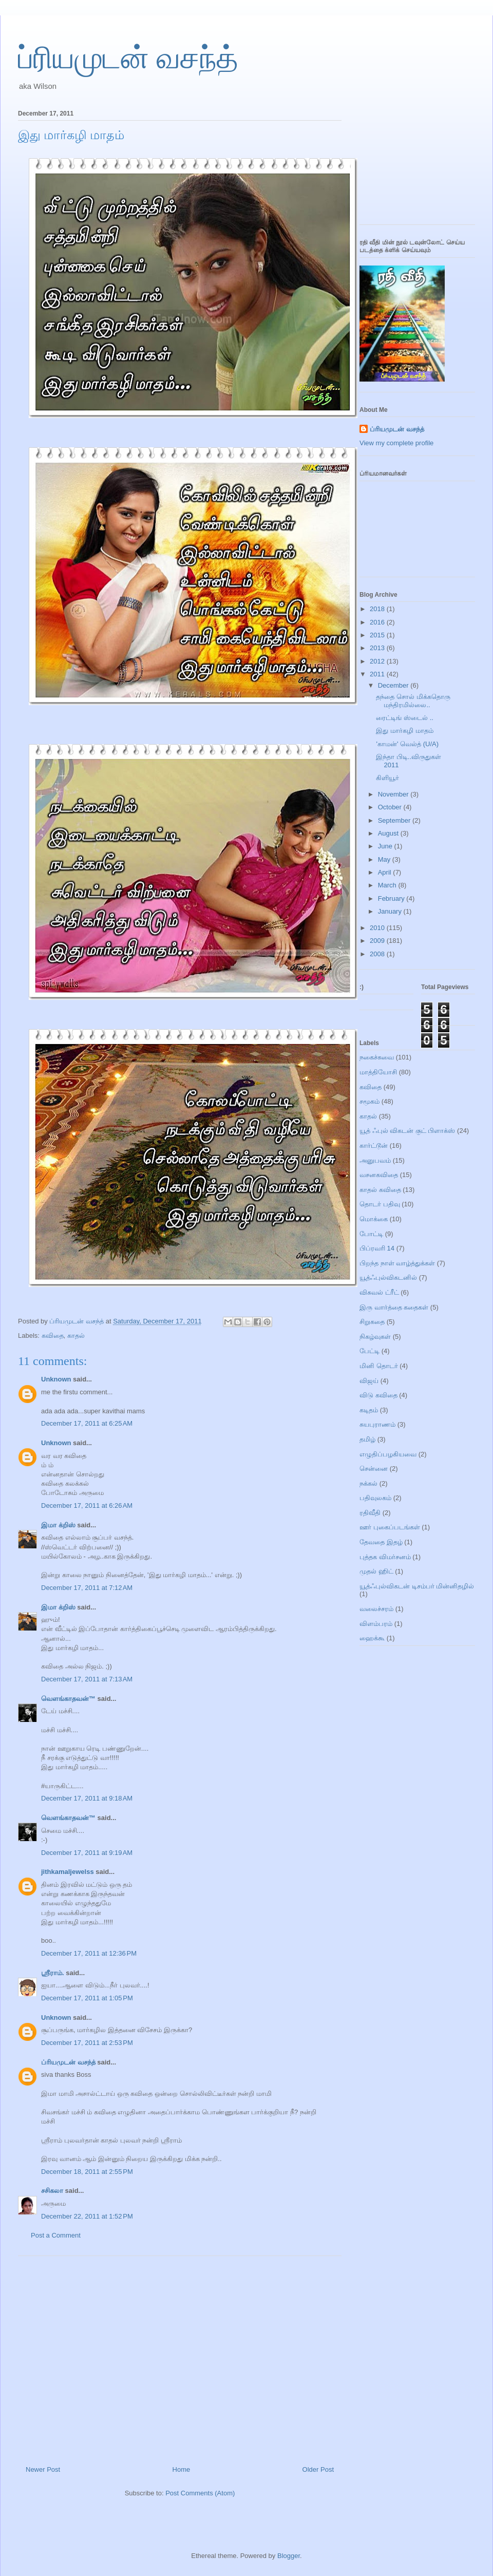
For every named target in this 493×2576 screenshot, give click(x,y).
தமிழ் (367, 1439)
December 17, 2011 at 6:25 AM (86, 1423)
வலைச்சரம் (376, 1609)
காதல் (76, 1335)
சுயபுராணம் (377, 1424)
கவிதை (53, 1335)
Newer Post (43, 2469)
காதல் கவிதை (380, 1190)
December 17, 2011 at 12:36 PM (89, 1953)
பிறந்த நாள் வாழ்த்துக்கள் (397, 1263)
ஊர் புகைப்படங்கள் (389, 1527)
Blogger (288, 2556)
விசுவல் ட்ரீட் (379, 1292)
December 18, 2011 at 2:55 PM (87, 2171)
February (392, 898)
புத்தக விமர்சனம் (385, 1557)
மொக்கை (373, 1219)
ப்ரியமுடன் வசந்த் (128, 58)
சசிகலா (52, 2190)
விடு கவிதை (378, 1395)
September (395, 820)
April (385, 872)
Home (182, 2469)
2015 (378, 635)
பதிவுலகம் (375, 1498)
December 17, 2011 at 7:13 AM (86, 1679)
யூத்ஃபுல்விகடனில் (388, 1277)
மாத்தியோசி (378, 1072)
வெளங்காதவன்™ (68, 1698)
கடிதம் (368, 1410)
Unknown (56, 1379)
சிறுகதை (372, 1321)
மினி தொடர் (378, 1366)
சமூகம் (369, 1101)
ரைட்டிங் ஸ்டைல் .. (404, 718)
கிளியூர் (387, 778)
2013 (378, 648)
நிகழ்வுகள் (375, 1336)
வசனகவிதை (378, 1175)
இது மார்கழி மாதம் (404, 730)
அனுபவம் (375, 1160)
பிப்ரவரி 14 (376, 1248)
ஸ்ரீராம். (52, 1973)
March (388, 885)
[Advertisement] (180, 2357)
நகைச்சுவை (376, 1057)
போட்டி (371, 1234)
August (389, 833)
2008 (378, 954)
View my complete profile (396, 443)
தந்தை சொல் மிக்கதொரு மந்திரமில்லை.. (413, 701)
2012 (378, 661)
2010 (378, 928)
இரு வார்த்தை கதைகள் (393, 1307)
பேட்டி (369, 1351)
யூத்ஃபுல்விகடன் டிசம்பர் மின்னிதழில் (416, 1586)
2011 (378, 674)
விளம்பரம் (375, 1623)
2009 (378, 940)
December (394, 685)
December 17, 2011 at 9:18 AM (86, 1798)
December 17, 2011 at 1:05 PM (87, 1998)
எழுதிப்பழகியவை (387, 1454)
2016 (378, 622)
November (394, 794)
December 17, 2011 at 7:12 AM (86, 1588)
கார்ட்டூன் (373, 1145)
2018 (378, 609)
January (391, 911)
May (385, 859)
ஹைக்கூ (372, 1638)
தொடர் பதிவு (379, 1204)
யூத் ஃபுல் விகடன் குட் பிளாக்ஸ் (407, 1130)
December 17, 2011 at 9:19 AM (86, 1853)
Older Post (318, 2469)
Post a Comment (56, 2235)
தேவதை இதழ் (381, 1542)
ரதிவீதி (370, 1513)
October (391, 807)
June (386, 846)
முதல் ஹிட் (376, 1571)
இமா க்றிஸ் (58, 1525)
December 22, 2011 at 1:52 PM (87, 2216)
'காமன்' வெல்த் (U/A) (407, 744)
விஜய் (368, 1381)
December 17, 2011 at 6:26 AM (86, 1505)
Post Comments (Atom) (200, 2493)
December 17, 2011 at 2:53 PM (87, 2043)
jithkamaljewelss (67, 1872)
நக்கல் (368, 1483)
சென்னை (373, 1468)
